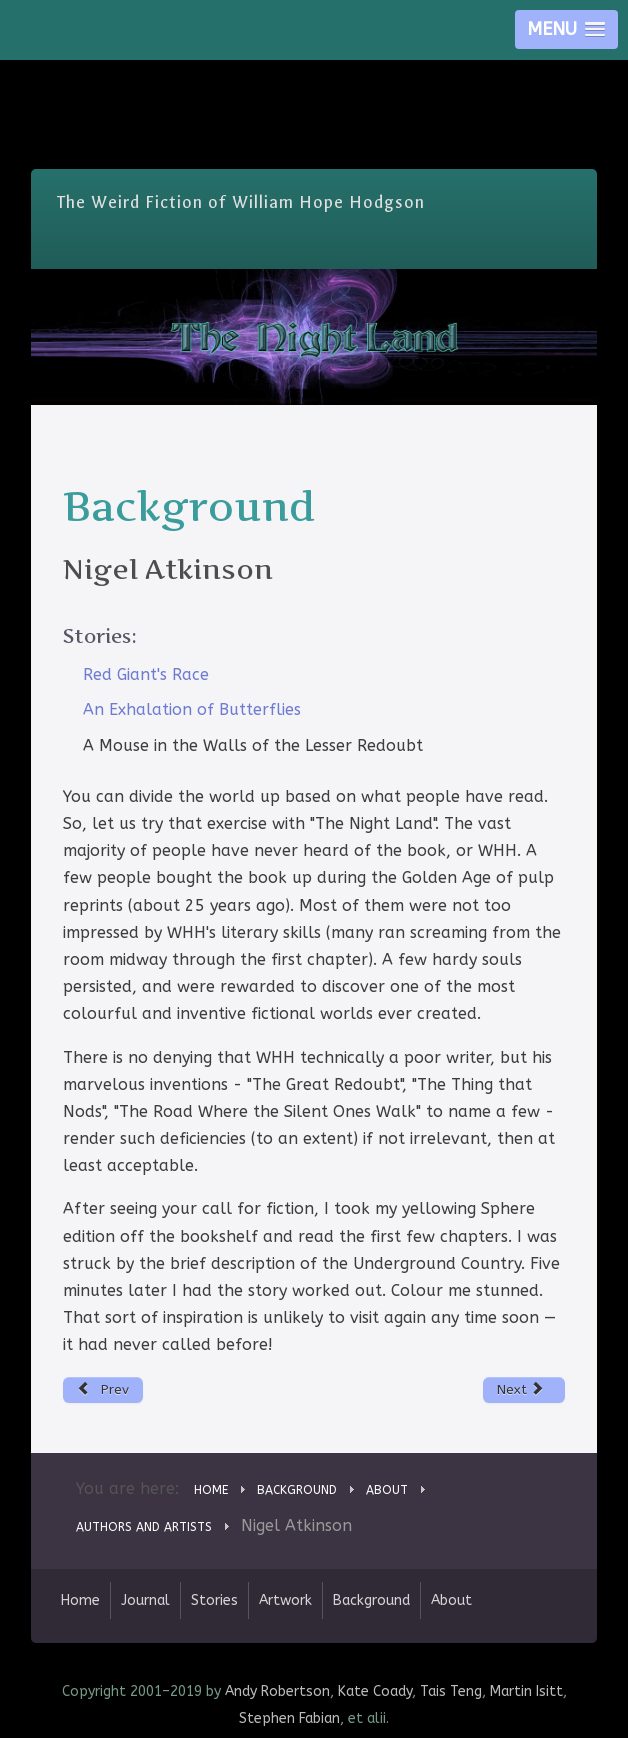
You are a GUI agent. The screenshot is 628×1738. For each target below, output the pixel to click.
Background (371, 1600)
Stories (214, 1600)
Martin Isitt (526, 1691)
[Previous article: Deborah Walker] (103, 1390)
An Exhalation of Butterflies (192, 709)
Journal (145, 1600)
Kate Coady (375, 1691)
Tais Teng (451, 1691)
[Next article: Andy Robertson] (524, 1390)
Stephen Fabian (289, 1718)
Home (80, 1600)
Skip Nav (314, 74)
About (451, 1600)
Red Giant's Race (146, 674)
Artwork (285, 1600)
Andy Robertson (277, 1691)
